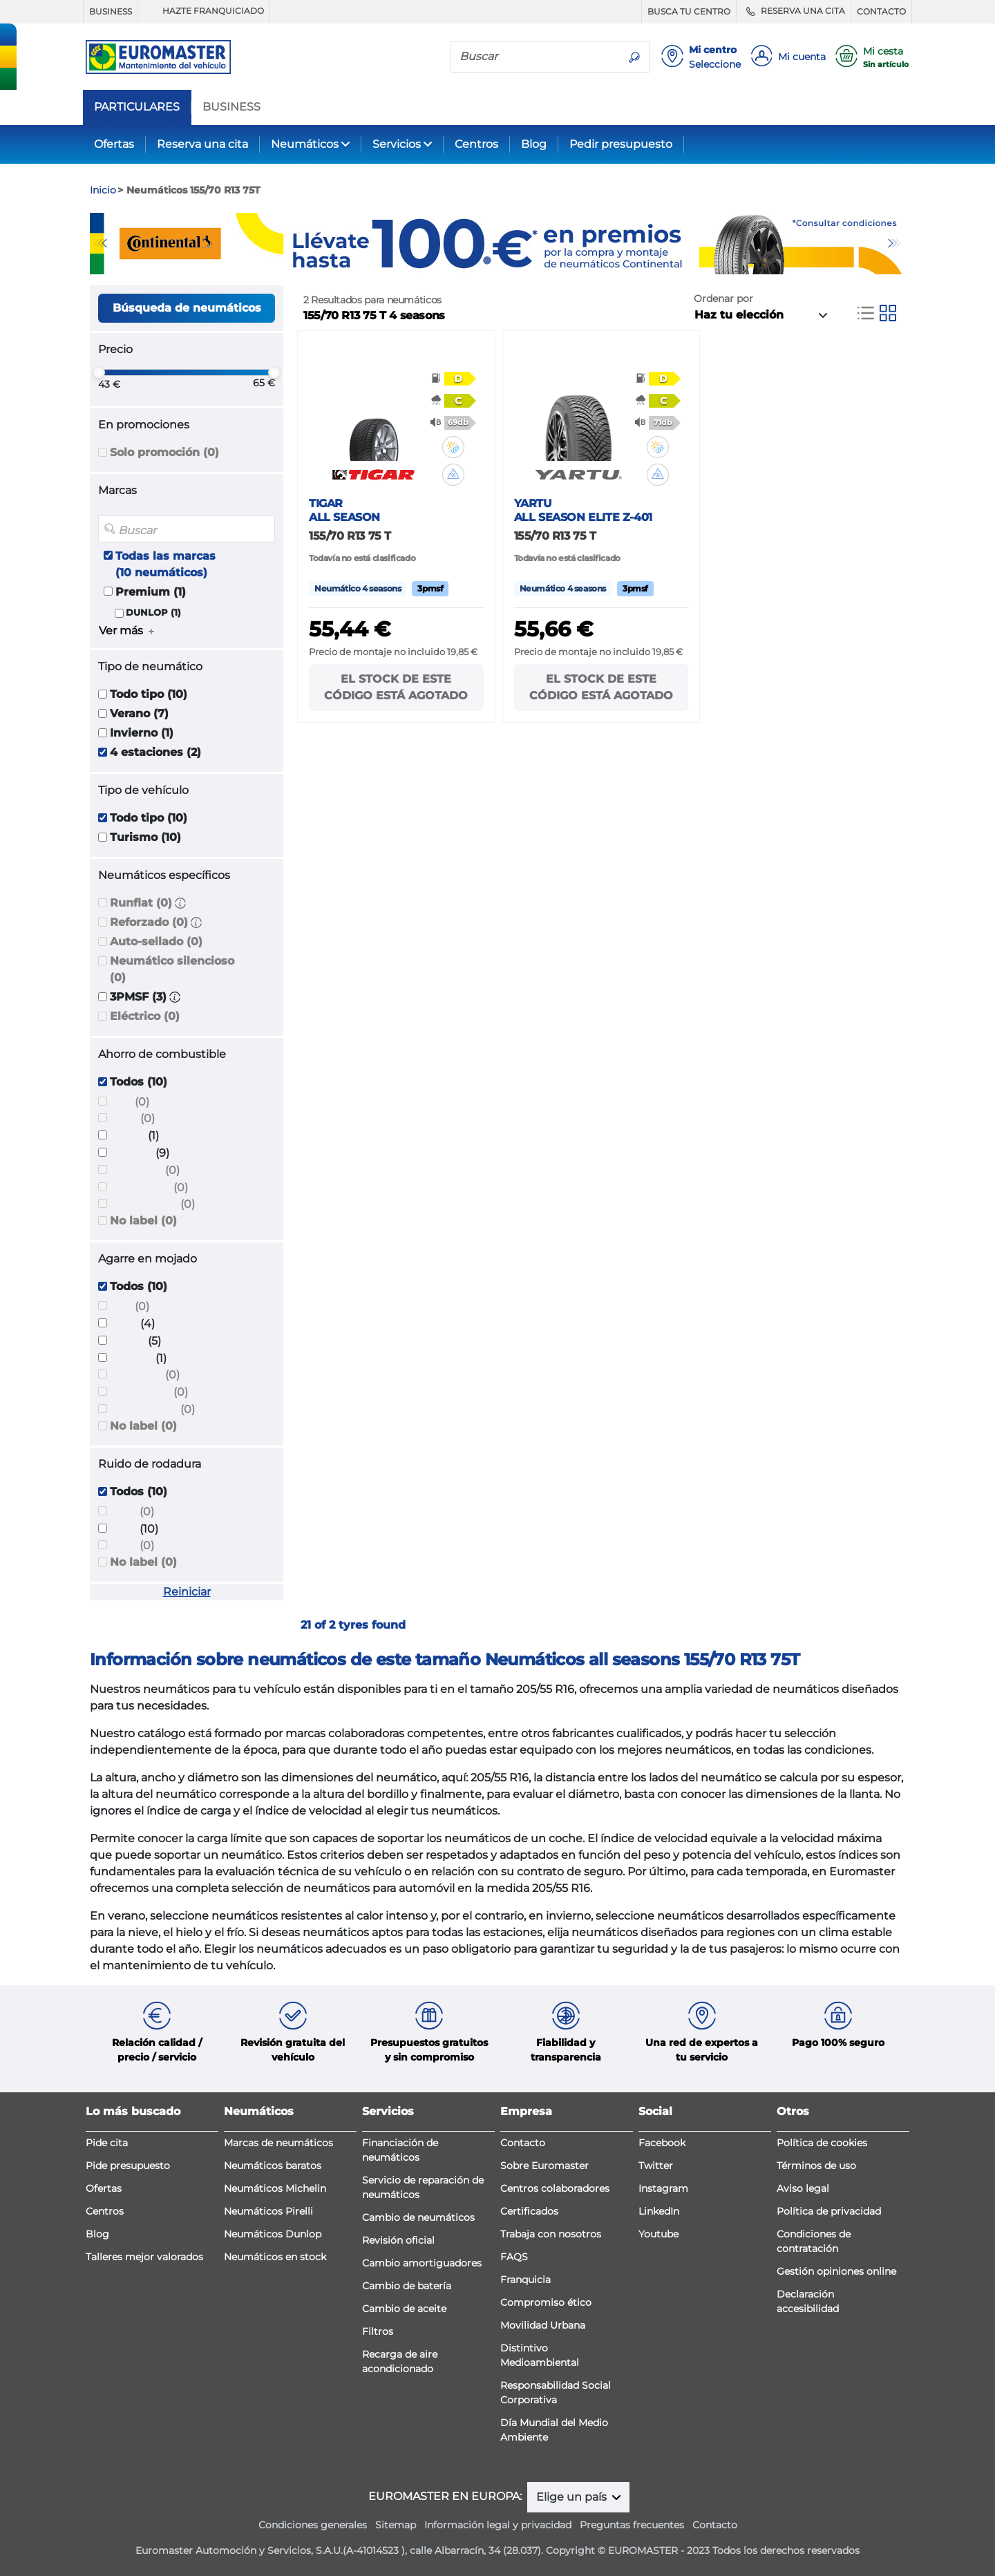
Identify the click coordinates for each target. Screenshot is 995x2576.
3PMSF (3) (138, 996)
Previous (100, 243)
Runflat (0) (141, 902)
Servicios (396, 144)
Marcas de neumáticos (278, 2143)
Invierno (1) (141, 732)
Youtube (658, 2234)
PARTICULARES (137, 107)
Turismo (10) (145, 837)
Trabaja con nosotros (550, 2234)
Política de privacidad (829, 2211)
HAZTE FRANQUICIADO (204, 11)
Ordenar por (723, 298)
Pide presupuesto (128, 2165)
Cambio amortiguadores (422, 2263)
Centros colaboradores (554, 2188)
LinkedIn (658, 2211)
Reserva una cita (202, 144)
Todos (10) (138, 1081)
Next (895, 243)
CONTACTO (881, 11)
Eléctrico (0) (145, 1016)
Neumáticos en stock (275, 2257)
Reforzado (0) (149, 922)
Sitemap (395, 2525)
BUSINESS (110, 11)
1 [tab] (487, 260)
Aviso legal (803, 2188)
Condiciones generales (312, 2525)
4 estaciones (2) (155, 752)
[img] (453, 447)
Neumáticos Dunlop (272, 2234)
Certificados (529, 2211)
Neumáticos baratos (272, 2165)
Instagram (663, 2188)
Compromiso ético (545, 2302)
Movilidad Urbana (542, 2325)
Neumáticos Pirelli (268, 2211)
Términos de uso (816, 2165)
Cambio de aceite (404, 2308)
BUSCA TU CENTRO (688, 11)
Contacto (522, 2143)
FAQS (514, 2257)
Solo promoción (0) (164, 452)
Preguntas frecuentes (632, 2525)
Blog (534, 144)
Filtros (377, 2331)
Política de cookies (822, 2143)
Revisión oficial (398, 2240)
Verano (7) (139, 713)
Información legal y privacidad (497, 2525)
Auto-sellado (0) (156, 941)
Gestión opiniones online (836, 2271)
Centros (476, 144)
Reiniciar (187, 1591)
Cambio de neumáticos (418, 2217)
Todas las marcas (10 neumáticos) (165, 564)
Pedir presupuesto (620, 144)
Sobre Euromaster (544, 2165)
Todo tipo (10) (148, 694)
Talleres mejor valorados (144, 2257)
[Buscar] (535, 55)
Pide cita (107, 2143)
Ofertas (114, 144)
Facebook (661, 2143)
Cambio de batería (406, 2286)
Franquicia (525, 2279)
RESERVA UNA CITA (793, 11)
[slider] (99, 372)
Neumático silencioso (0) (172, 969)
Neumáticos (305, 144)
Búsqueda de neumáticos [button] (187, 307)
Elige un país (572, 2496)
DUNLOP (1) (153, 612)
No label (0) (143, 1220)
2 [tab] (508, 260)
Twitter (655, 2165)
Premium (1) (150, 591)
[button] (180, 902)
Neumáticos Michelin (275, 2188)
